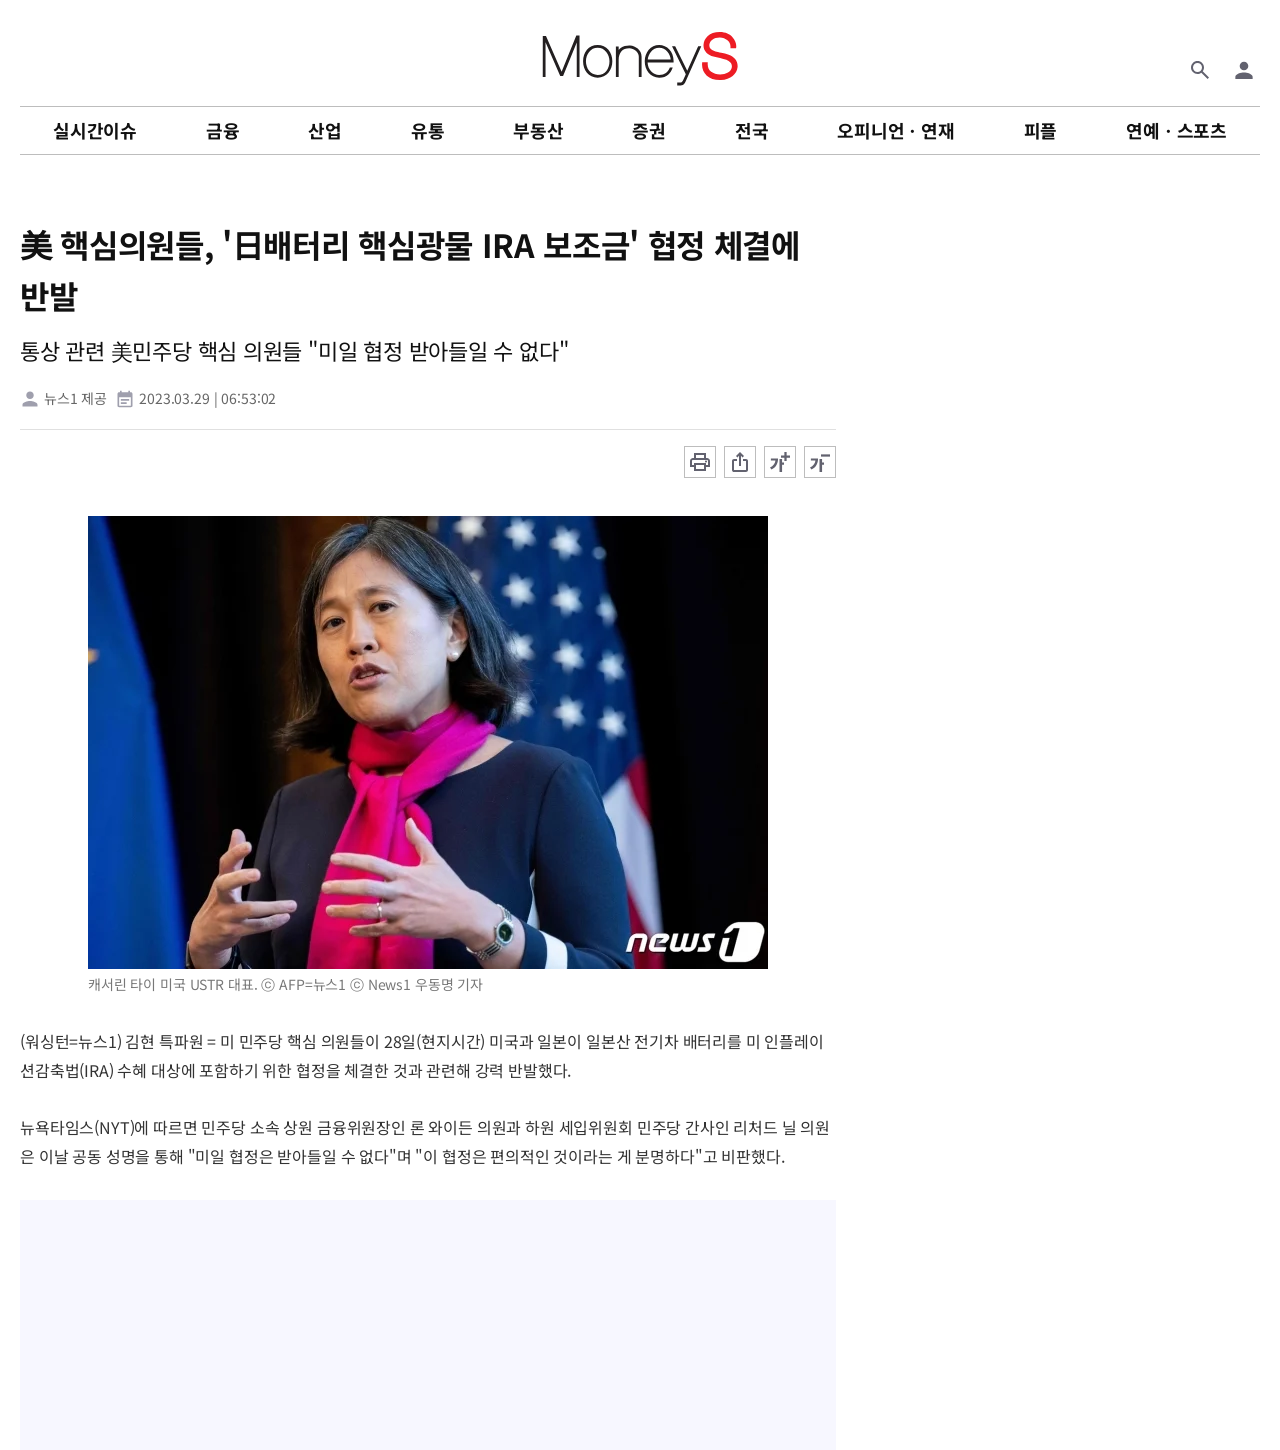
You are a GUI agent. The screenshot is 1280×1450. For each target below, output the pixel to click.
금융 (223, 130)
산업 (325, 130)
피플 (1041, 130)
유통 (428, 130)
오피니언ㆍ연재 (896, 130)
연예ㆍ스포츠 (1176, 130)
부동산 (538, 130)
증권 (649, 130)
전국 (752, 130)
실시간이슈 (95, 130)
